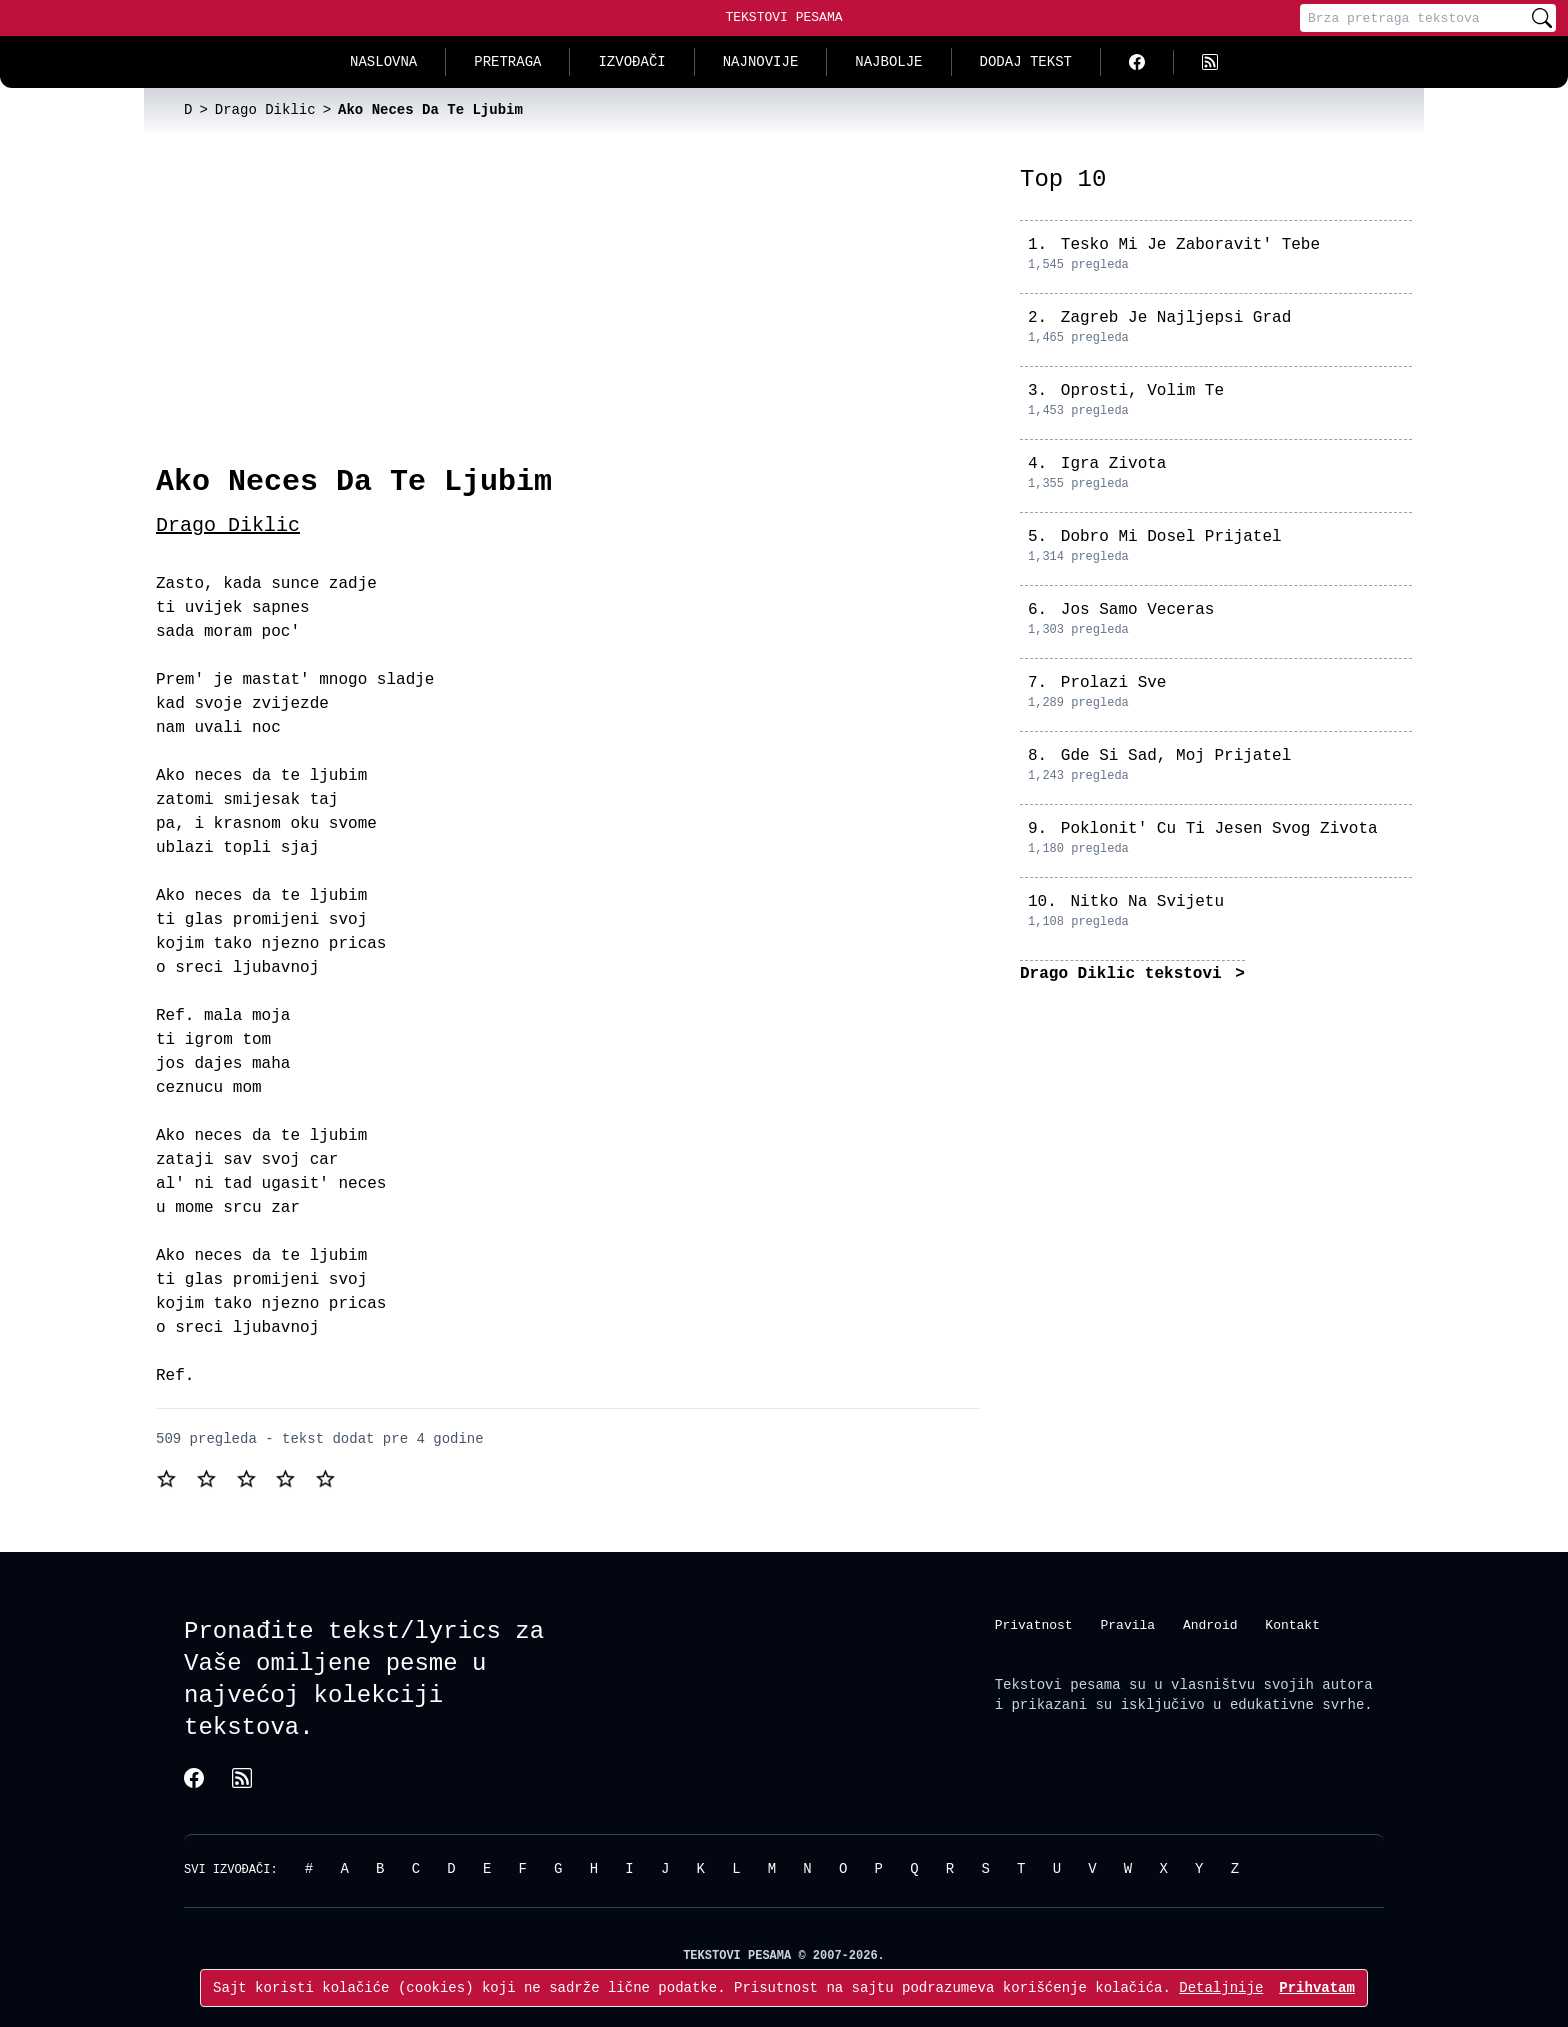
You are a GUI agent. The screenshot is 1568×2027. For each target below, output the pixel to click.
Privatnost (1034, 1624)
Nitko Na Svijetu (1147, 902)
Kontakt (1292, 1624)
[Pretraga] (1414, 18)
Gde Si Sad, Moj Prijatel (1176, 756)
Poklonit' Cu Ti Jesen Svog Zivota (1219, 829)
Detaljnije (1221, 1987)
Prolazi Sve (1114, 683)
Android (1210, 1624)
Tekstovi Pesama (783, 17)
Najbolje (888, 61)
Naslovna (383, 61)
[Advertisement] (568, 314)
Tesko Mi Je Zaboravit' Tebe (1190, 245)
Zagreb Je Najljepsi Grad (1176, 318)
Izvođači (631, 61)
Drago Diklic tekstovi (1125, 974)
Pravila (1127, 1624)
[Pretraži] (1542, 18)
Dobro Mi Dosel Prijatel (1171, 537)
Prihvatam (1317, 1987)
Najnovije (761, 61)
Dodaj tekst (1026, 61)
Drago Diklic (228, 525)
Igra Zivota (1114, 464)
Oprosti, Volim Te (1142, 391)
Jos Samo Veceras (1138, 610)
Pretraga (507, 61)
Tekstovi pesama (1058, 1684)
